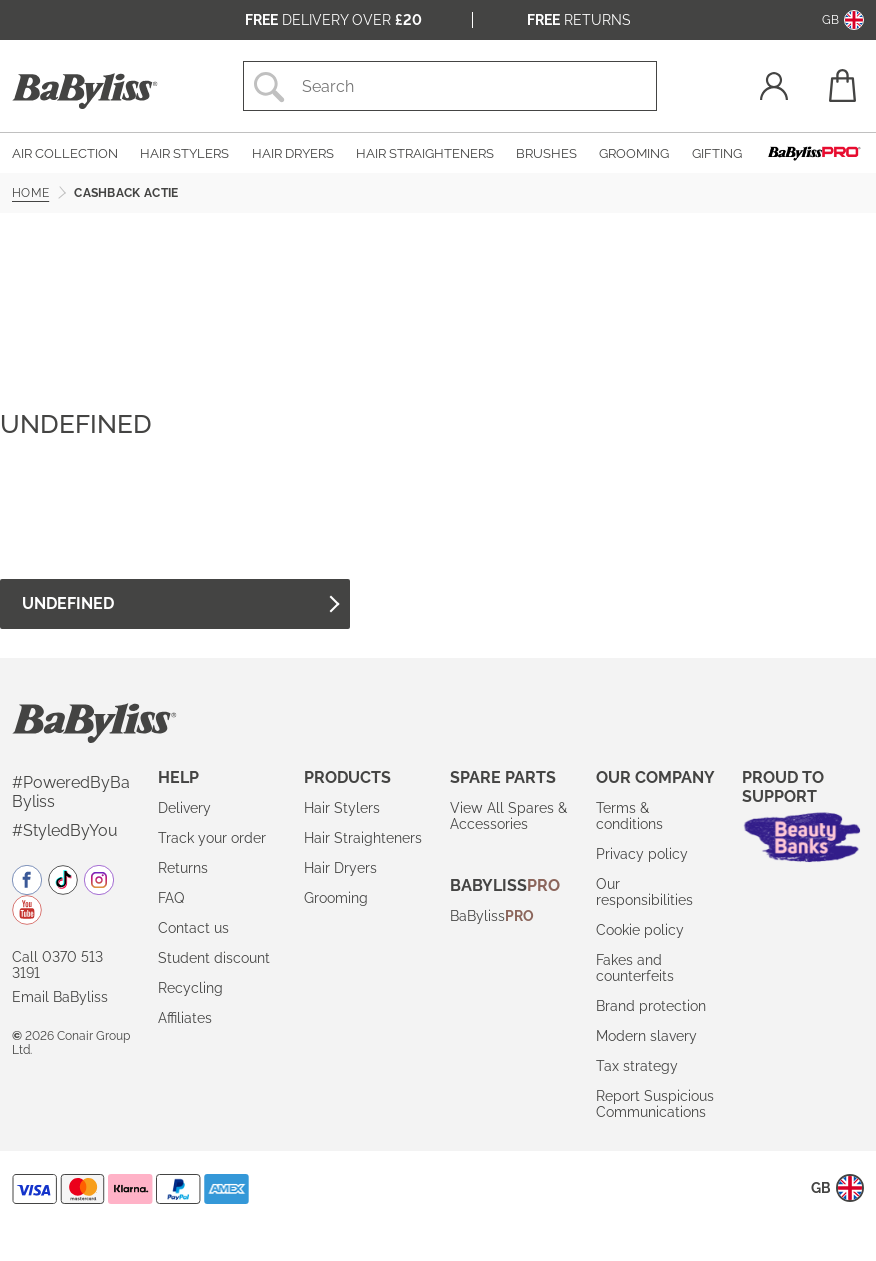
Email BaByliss (60, 997)
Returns (579, 20)
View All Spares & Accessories (508, 816)
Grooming (336, 898)
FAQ (171, 898)
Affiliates (185, 1018)
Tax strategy (637, 1066)
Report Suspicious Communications (655, 1104)
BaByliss (492, 916)
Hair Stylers (342, 808)
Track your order (212, 838)
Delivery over (333, 20)
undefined (180, 603)
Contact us (193, 928)
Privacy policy (642, 854)
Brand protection (651, 1006)
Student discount (214, 958)
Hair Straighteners (363, 838)
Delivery (184, 808)
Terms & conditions (629, 816)
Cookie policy (640, 930)
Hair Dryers (340, 868)
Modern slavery (646, 1036)
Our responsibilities (644, 892)
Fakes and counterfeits (635, 968)
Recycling (190, 988)
